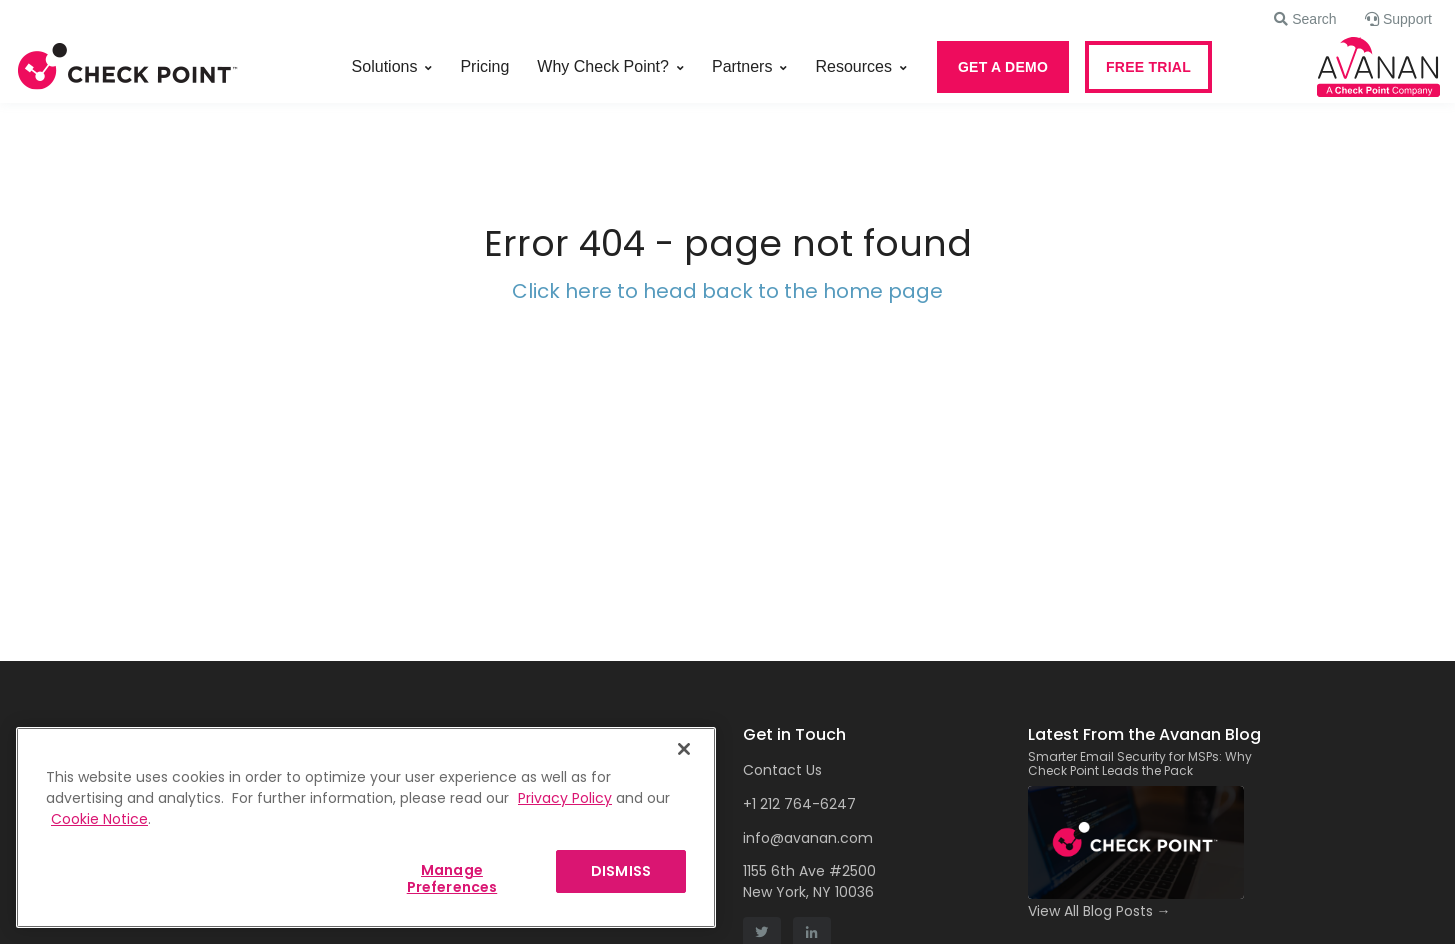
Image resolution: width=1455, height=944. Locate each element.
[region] (366, 827)
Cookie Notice (99, 819)
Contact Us (782, 770)
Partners (742, 66)
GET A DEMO (1003, 67)
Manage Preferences (452, 878)
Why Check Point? (603, 66)
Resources (853, 66)
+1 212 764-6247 (799, 804)
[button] (1305, 19)
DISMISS (621, 871)
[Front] (128, 67)
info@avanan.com (808, 838)
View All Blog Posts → (1099, 911)
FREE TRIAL (1148, 67)
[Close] (684, 749)
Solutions (385, 66)
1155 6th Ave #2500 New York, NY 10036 (809, 881)
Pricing (484, 66)
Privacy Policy (565, 798)
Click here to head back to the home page (727, 291)
